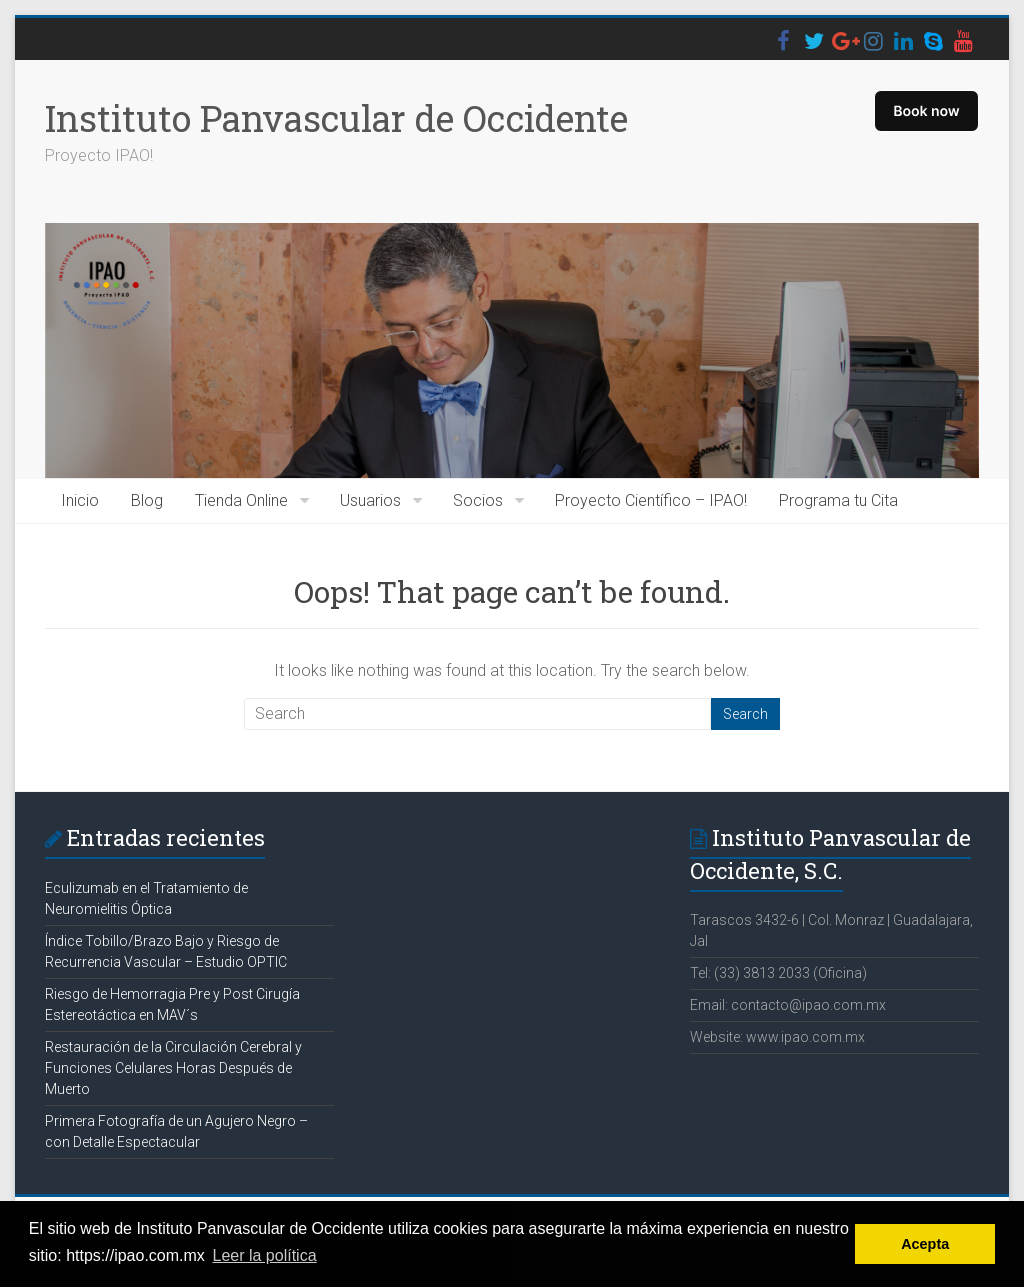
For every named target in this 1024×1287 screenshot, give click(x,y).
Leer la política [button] (265, 1255)
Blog (147, 500)
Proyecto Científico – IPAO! (651, 500)
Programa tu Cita (838, 500)
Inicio (80, 500)
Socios (478, 500)
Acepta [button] (925, 1244)
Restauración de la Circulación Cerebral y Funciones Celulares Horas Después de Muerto (173, 1068)
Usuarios (370, 500)
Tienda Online (241, 500)
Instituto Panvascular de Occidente (336, 118)
